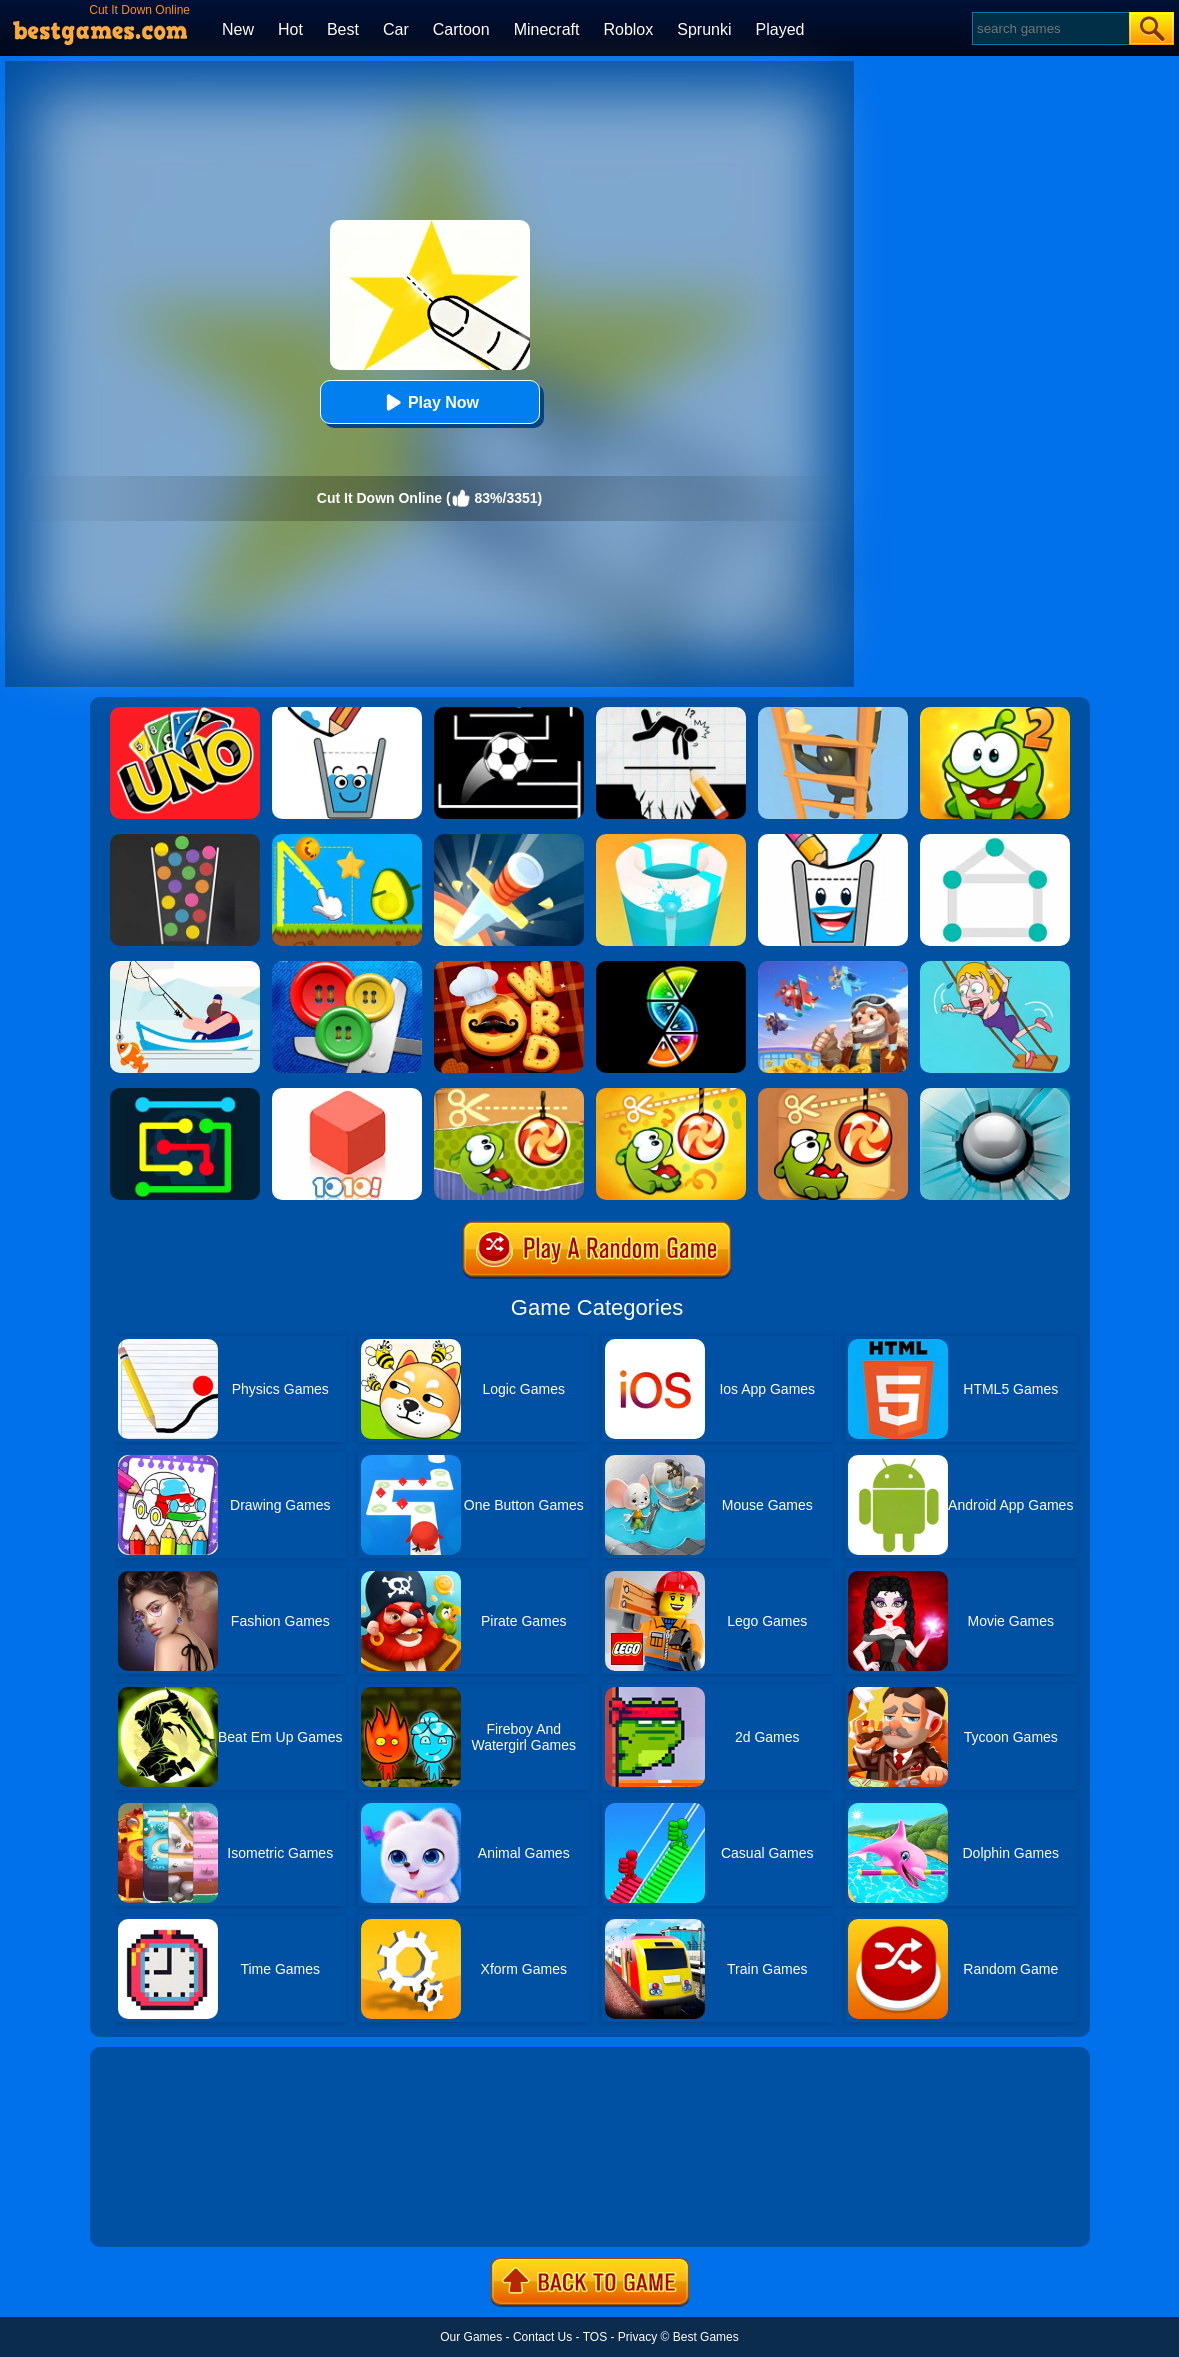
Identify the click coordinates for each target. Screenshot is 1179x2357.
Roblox (628, 29)
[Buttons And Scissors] (347, 968)
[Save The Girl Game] (995, 968)
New (238, 29)
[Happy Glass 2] (833, 841)
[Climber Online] (833, 714)
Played (780, 29)
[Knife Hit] (509, 841)
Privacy (637, 2337)
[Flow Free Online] (185, 1095)
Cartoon (461, 29)
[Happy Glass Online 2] (347, 714)
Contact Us (542, 2337)
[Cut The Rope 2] (995, 714)
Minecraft (547, 29)
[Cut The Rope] (833, 1095)
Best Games (706, 2337)
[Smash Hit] (995, 1095)
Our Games (471, 2337)
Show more (157, 2209)
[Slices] (671, 968)
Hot (290, 29)
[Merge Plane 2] (833, 968)
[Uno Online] (185, 714)
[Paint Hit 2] (671, 841)
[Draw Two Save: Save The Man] (671, 714)
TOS (595, 2337)
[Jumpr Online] (509, 714)
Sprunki (704, 29)
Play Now (429, 402)
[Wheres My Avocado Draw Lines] (347, 841)
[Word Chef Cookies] (509, 968)
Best (343, 29)
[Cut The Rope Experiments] (509, 1095)
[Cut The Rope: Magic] (671, 1095)
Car (396, 29)
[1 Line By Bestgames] (995, 841)
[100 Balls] (185, 841)
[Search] (1049, 28)
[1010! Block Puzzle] (347, 1095)
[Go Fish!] (185, 968)
